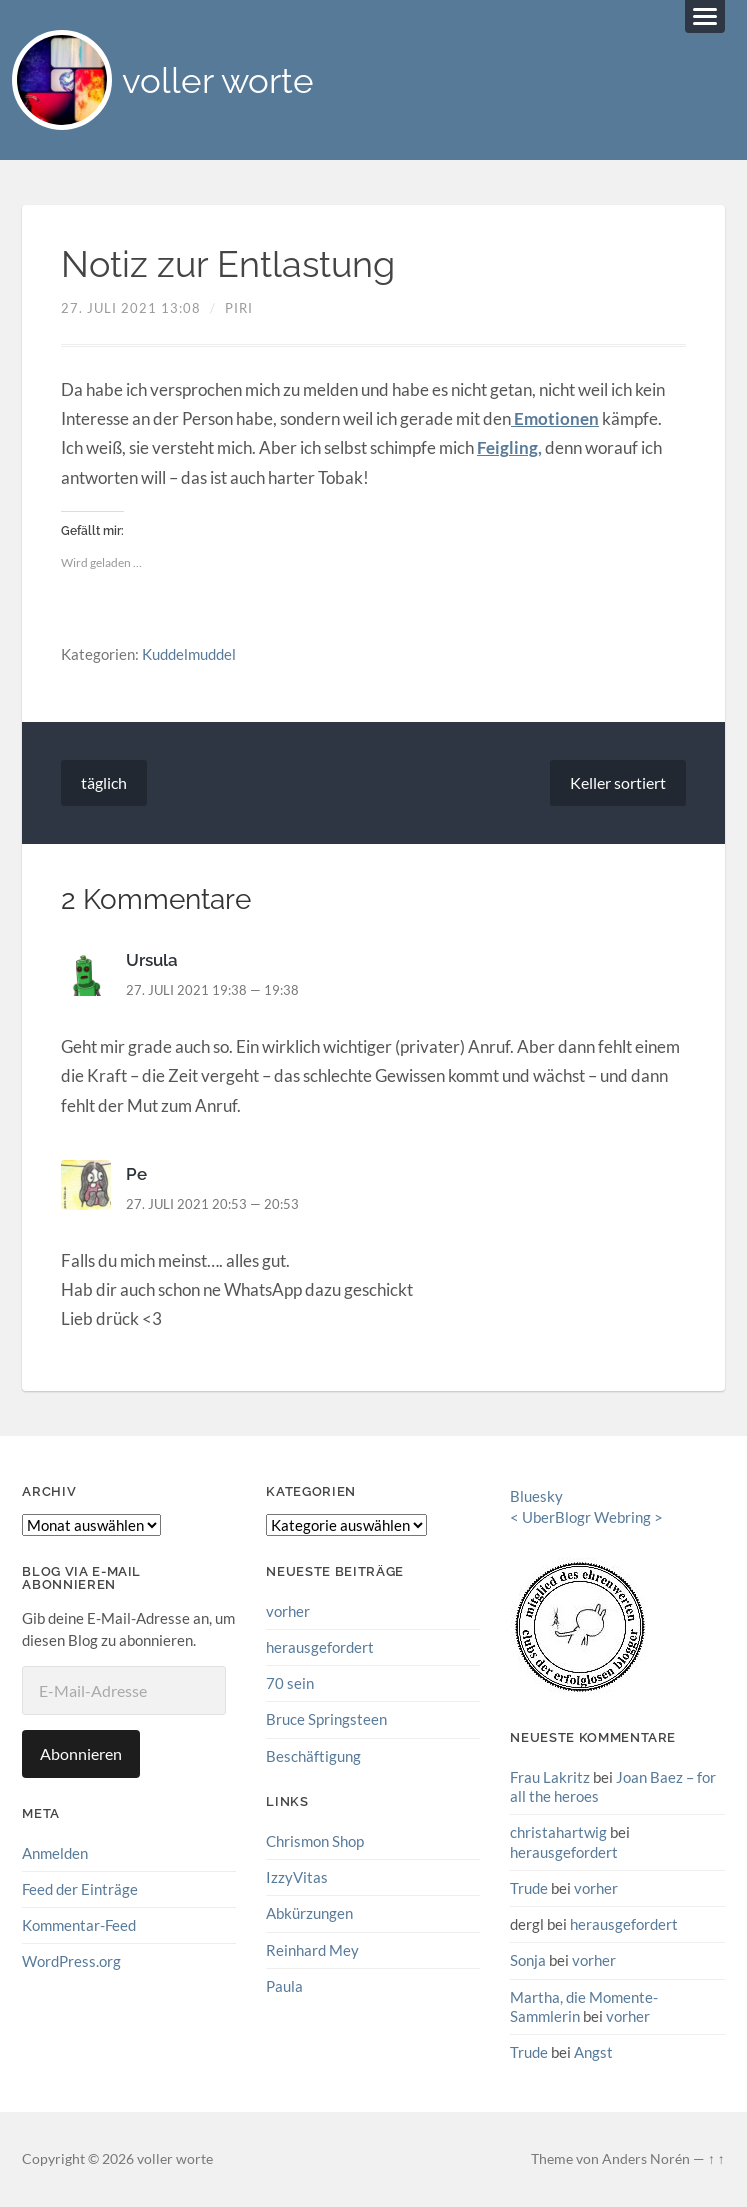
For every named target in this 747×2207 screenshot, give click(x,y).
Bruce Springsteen (326, 1719)
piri (239, 308)
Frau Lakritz (550, 1777)
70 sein (290, 1683)
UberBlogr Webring (586, 1517)
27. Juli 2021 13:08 (131, 308)
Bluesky (536, 1496)
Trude (529, 1888)
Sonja (528, 1960)
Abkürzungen (309, 1913)
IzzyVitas (297, 1877)
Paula (284, 1986)
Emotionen (555, 418)
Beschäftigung (313, 1756)
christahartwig (558, 1832)
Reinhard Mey (312, 1950)
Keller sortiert (618, 782)
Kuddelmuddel (189, 654)
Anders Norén (646, 2159)
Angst (593, 2052)
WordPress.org (71, 1961)
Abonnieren (81, 1753)
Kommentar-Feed (79, 1925)
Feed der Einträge (80, 1889)
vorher (288, 1611)
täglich (104, 782)
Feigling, (509, 447)
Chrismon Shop (315, 1841)
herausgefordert (320, 1647)
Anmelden (55, 1853)
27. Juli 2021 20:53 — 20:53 (212, 1204)
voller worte (218, 80)
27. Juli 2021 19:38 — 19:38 (212, 990)
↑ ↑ (716, 2159)
